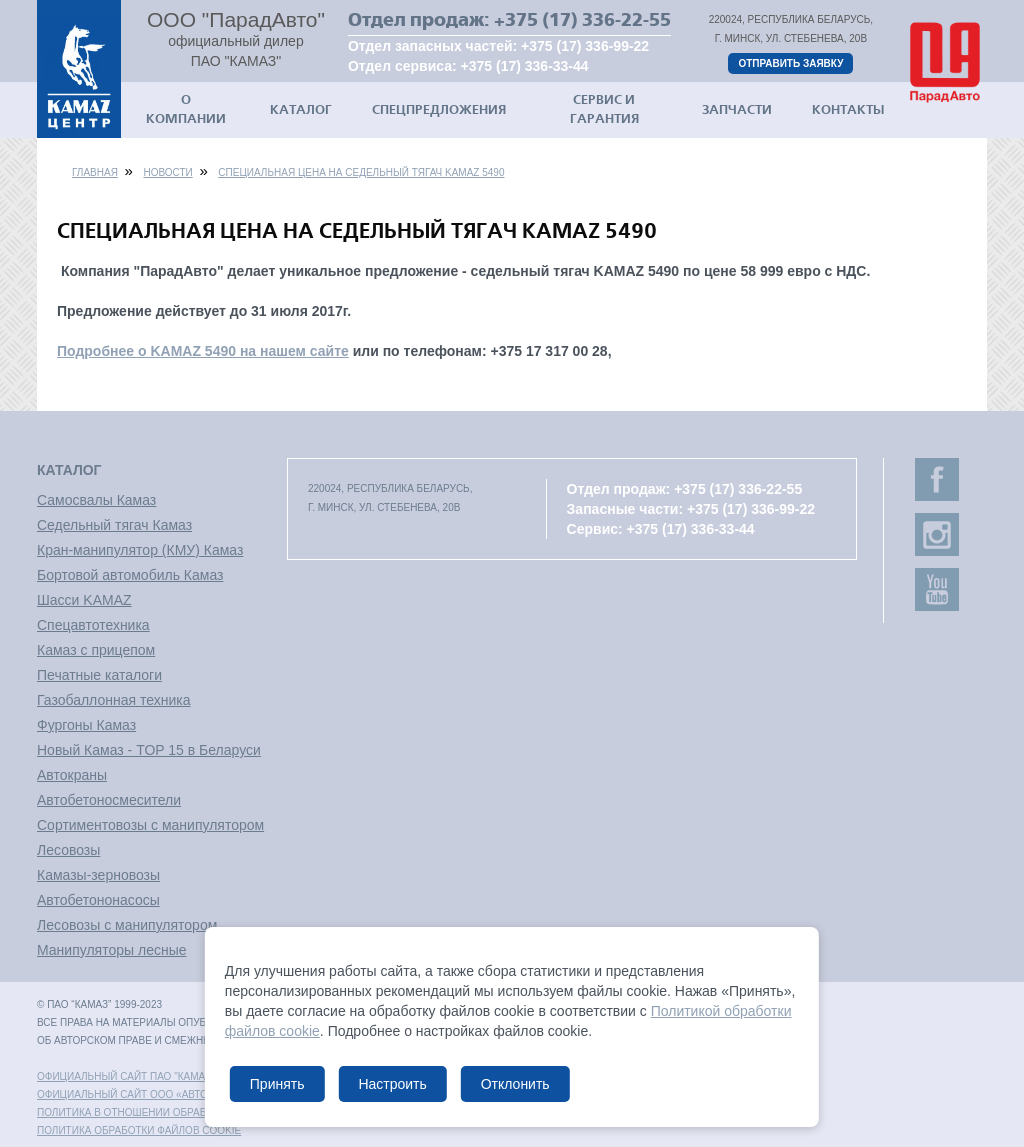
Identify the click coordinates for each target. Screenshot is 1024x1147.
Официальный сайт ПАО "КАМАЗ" (126, 1076)
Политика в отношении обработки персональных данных (202, 1112)
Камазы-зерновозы (98, 875)
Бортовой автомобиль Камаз (130, 575)
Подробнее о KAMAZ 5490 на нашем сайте (203, 351)
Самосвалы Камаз (96, 500)
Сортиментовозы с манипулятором (150, 825)
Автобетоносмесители (109, 800)
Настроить (392, 1084)
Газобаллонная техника (113, 700)
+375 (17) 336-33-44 (525, 66)
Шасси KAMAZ (84, 600)
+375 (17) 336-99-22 (585, 46)
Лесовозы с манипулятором (127, 925)
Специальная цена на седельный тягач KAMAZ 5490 (361, 172)
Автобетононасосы (98, 900)
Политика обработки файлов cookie (139, 1130)
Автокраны (72, 775)
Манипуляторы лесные (112, 950)
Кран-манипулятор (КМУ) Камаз (140, 550)
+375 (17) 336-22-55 (582, 19)
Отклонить (515, 1084)
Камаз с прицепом (96, 650)
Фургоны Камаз (86, 725)
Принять (277, 1084)
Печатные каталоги (99, 675)
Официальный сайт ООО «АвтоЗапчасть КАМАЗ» (169, 1094)
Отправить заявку (790, 63)
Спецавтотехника (93, 625)
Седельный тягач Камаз (114, 525)
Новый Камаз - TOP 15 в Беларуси (149, 750)
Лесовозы (68, 850)
